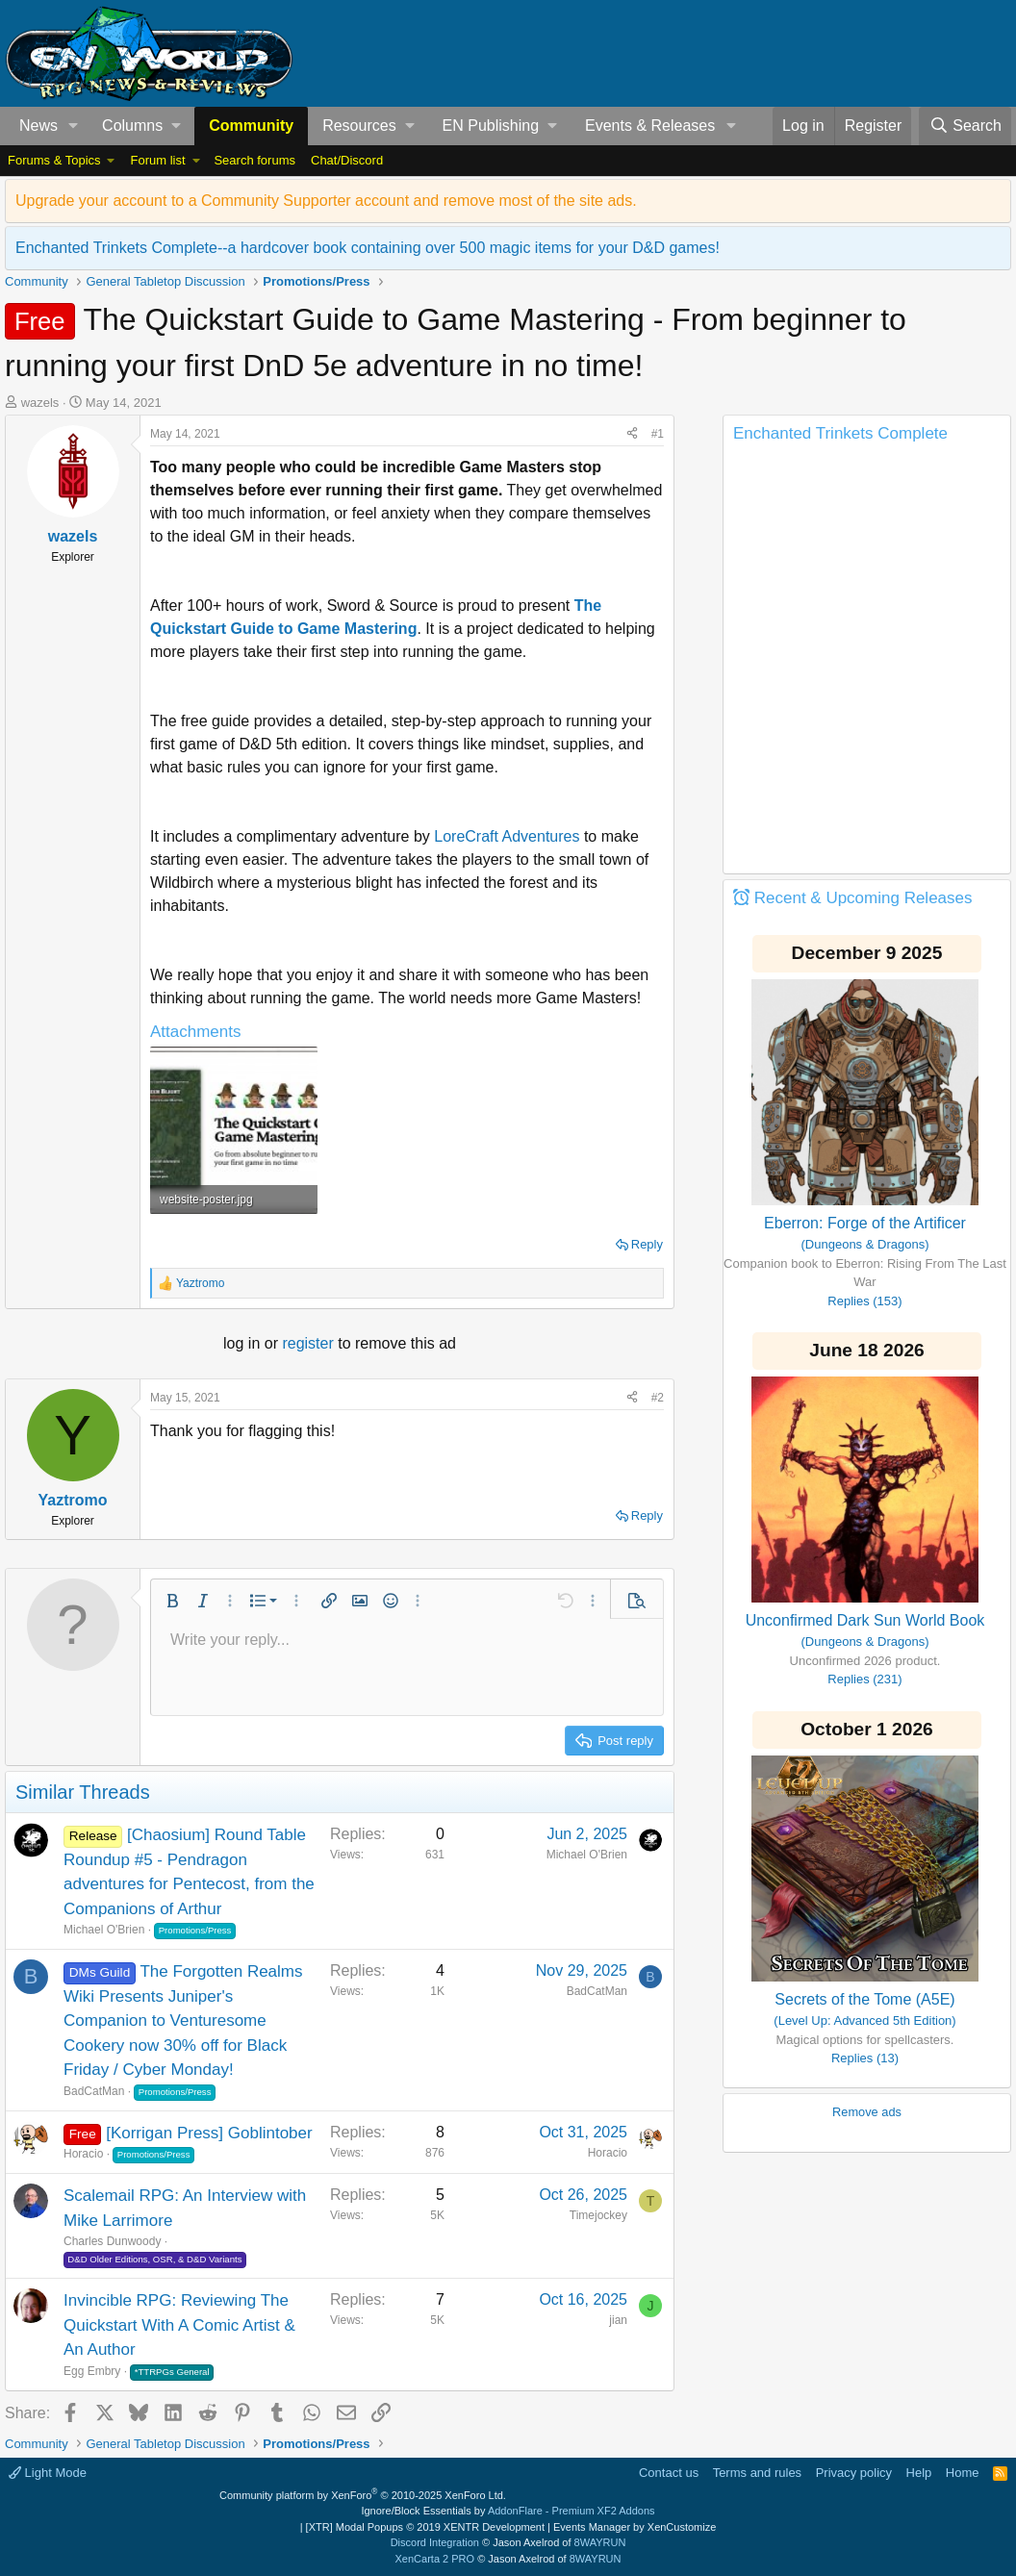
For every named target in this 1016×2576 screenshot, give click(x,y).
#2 (657, 1397)
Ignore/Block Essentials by (507, 2510)
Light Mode (48, 2472)
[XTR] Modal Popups (425, 2527)
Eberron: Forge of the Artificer (865, 1223)
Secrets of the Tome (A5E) (864, 1999)
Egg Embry (92, 2371)
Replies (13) (865, 2058)
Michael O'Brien (104, 1929)
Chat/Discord (347, 160)
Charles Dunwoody (112, 2241)
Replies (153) (864, 1301)
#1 (657, 434)
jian (618, 2320)
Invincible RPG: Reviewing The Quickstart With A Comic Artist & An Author (179, 2325)
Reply (647, 1244)
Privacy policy (854, 2472)
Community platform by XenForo (362, 2495)
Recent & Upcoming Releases (863, 898)
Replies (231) (864, 1679)
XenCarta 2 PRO (435, 2558)
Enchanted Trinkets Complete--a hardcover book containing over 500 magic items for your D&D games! (367, 248)
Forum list (157, 160)
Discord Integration (435, 2542)
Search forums (254, 160)
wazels (40, 402)
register (310, 1343)
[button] (74, 126)
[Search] (965, 126)
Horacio (83, 2153)
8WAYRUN (600, 2542)
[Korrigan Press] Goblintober (209, 2133)
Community (251, 125)
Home (962, 2472)
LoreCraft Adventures (506, 836)
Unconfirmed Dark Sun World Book (865, 1620)
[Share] (632, 433)
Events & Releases (650, 125)
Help (919, 2472)
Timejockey (598, 2215)
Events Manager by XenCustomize (634, 2527)
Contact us (668, 2472)
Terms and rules (757, 2472)
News (38, 125)
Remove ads (867, 2112)
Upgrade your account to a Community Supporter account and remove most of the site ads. (326, 200)
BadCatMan (94, 2091)
